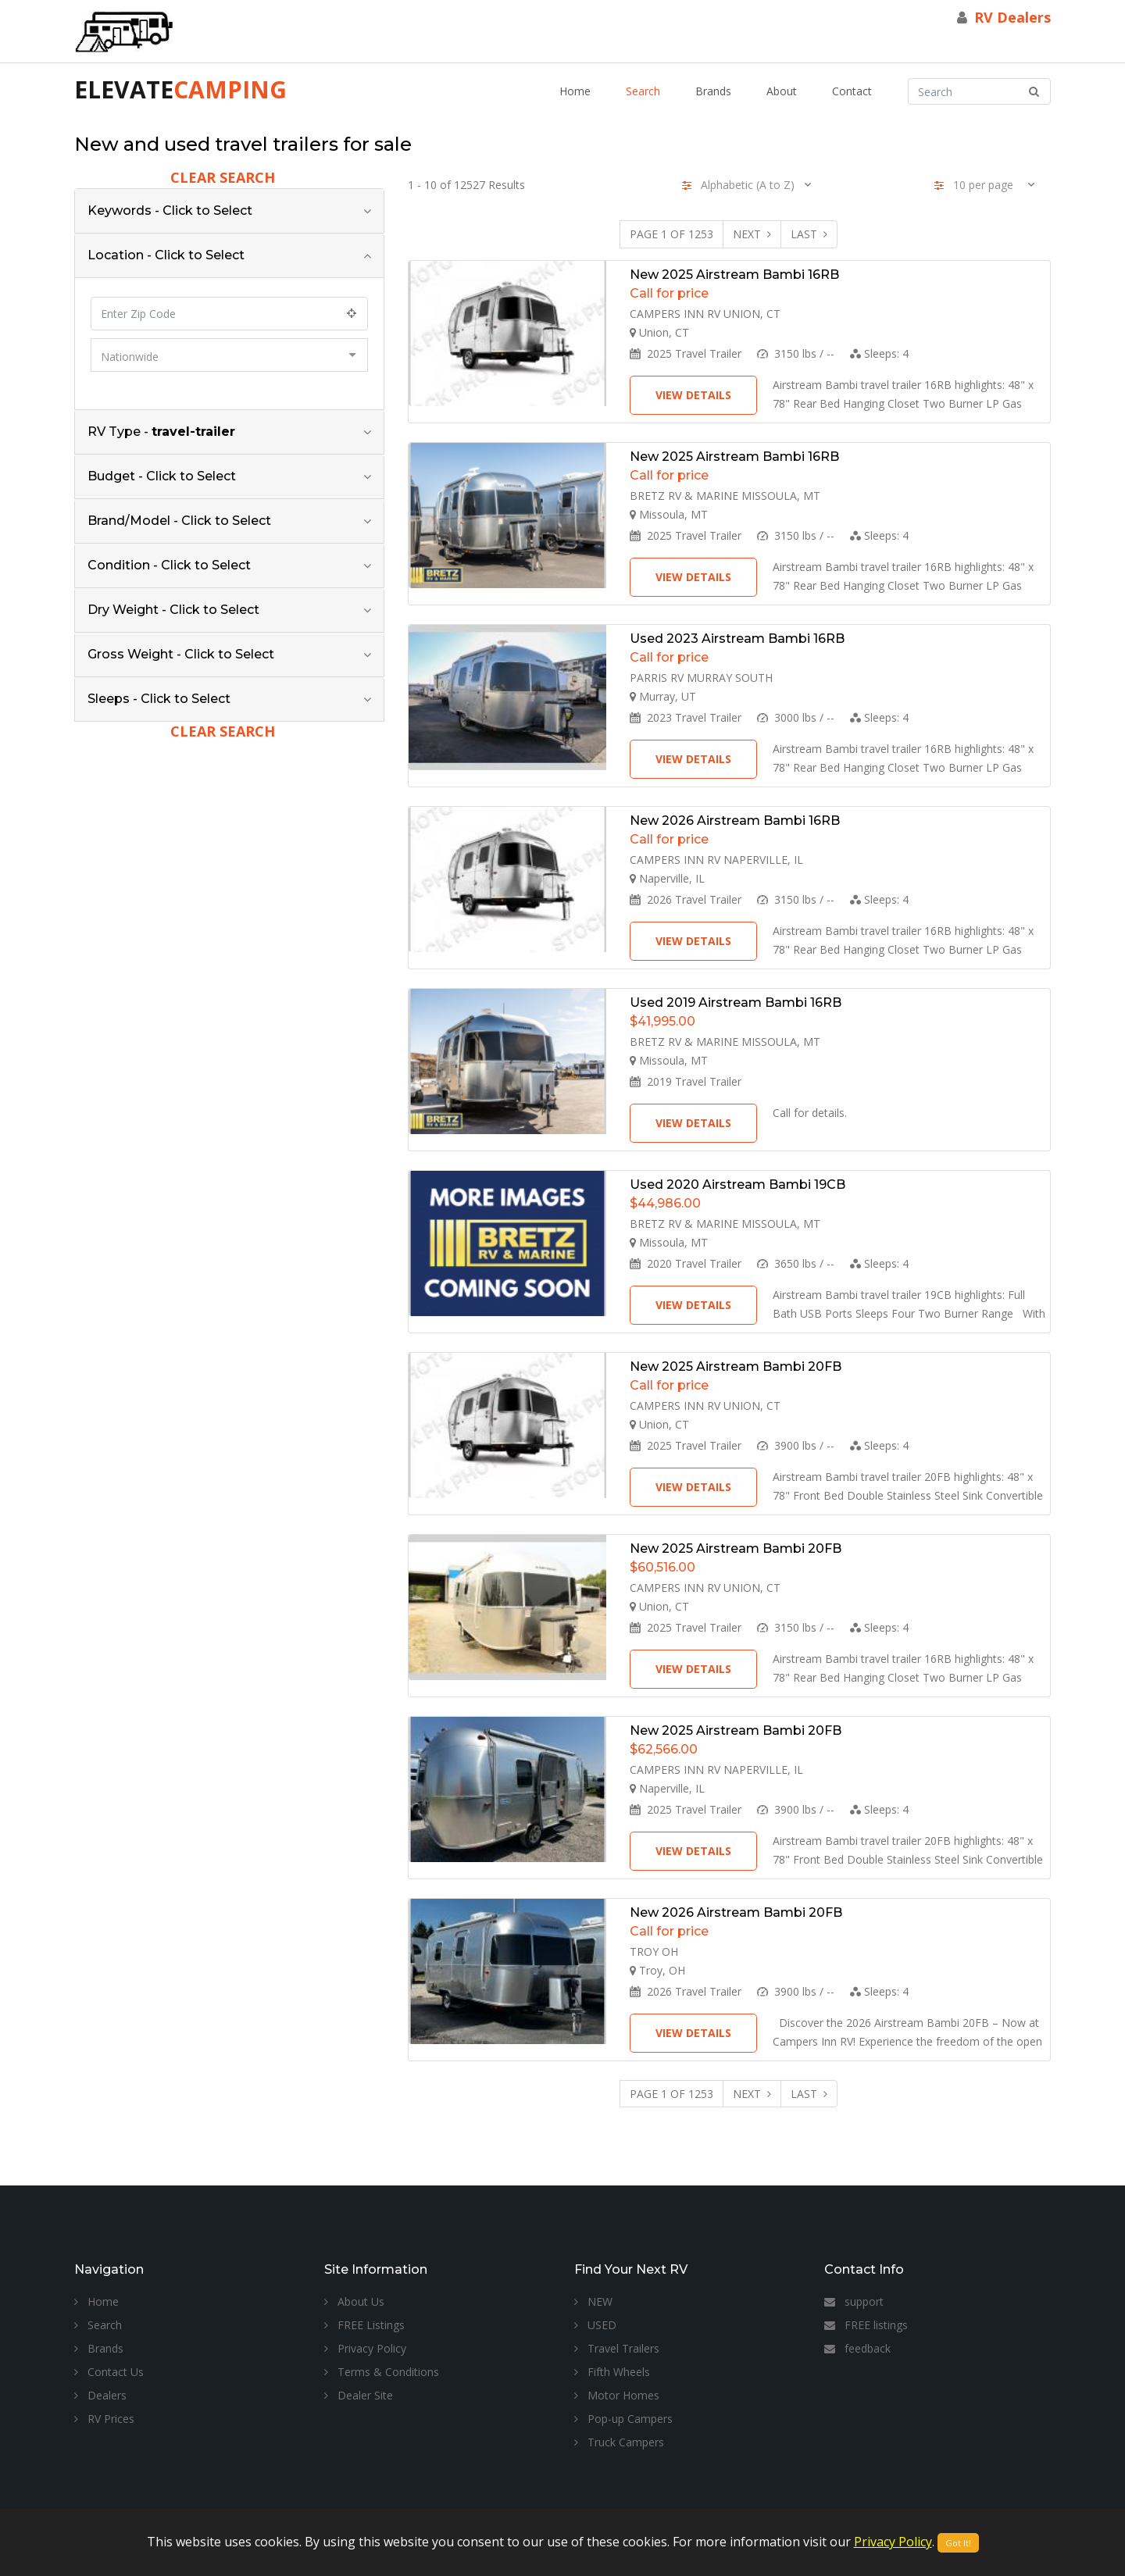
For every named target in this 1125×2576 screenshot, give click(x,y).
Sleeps (159, 698)
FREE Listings (364, 2324)
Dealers (100, 2395)
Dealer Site (358, 2395)
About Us (354, 2301)
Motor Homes (616, 2395)
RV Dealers (1012, 17)
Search (643, 91)
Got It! (958, 2543)
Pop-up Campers (623, 2418)
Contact (852, 91)
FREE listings (866, 2324)
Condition (169, 565)
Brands (713, 91)
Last (809, 234)
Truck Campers (619, 2442)
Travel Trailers (616, 2348)
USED (595, 2324)
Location (166, 255)
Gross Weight (181, 654)
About (781, 91)
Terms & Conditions (381, 2371)
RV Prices (104, 2418)
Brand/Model (179, 520)
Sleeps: (879, 353)
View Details (693, 394)
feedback (857, 2348)
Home (575, 91)
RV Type (161, 431)
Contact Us (109, 2371)
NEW (593, 2301)
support (854, 2301)
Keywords (170, 210)
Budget (162, 476)
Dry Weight (173, 609)
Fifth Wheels (612, 2371)
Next (752, 234)
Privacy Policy (365, 2348)
